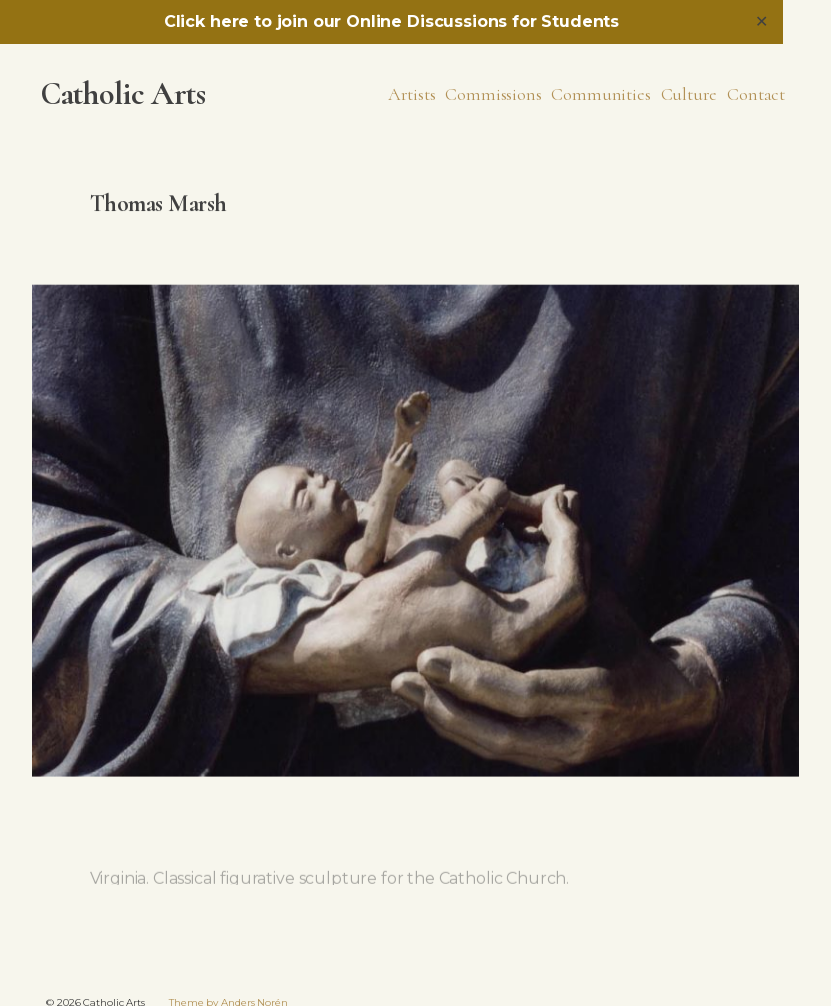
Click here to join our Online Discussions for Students (391, 21)
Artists (412, 94)
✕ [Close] (761, 21)
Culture (689, 94)
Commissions (493, 94)
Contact (756, 94)
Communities (600, 94)
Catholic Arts (123, 94)
